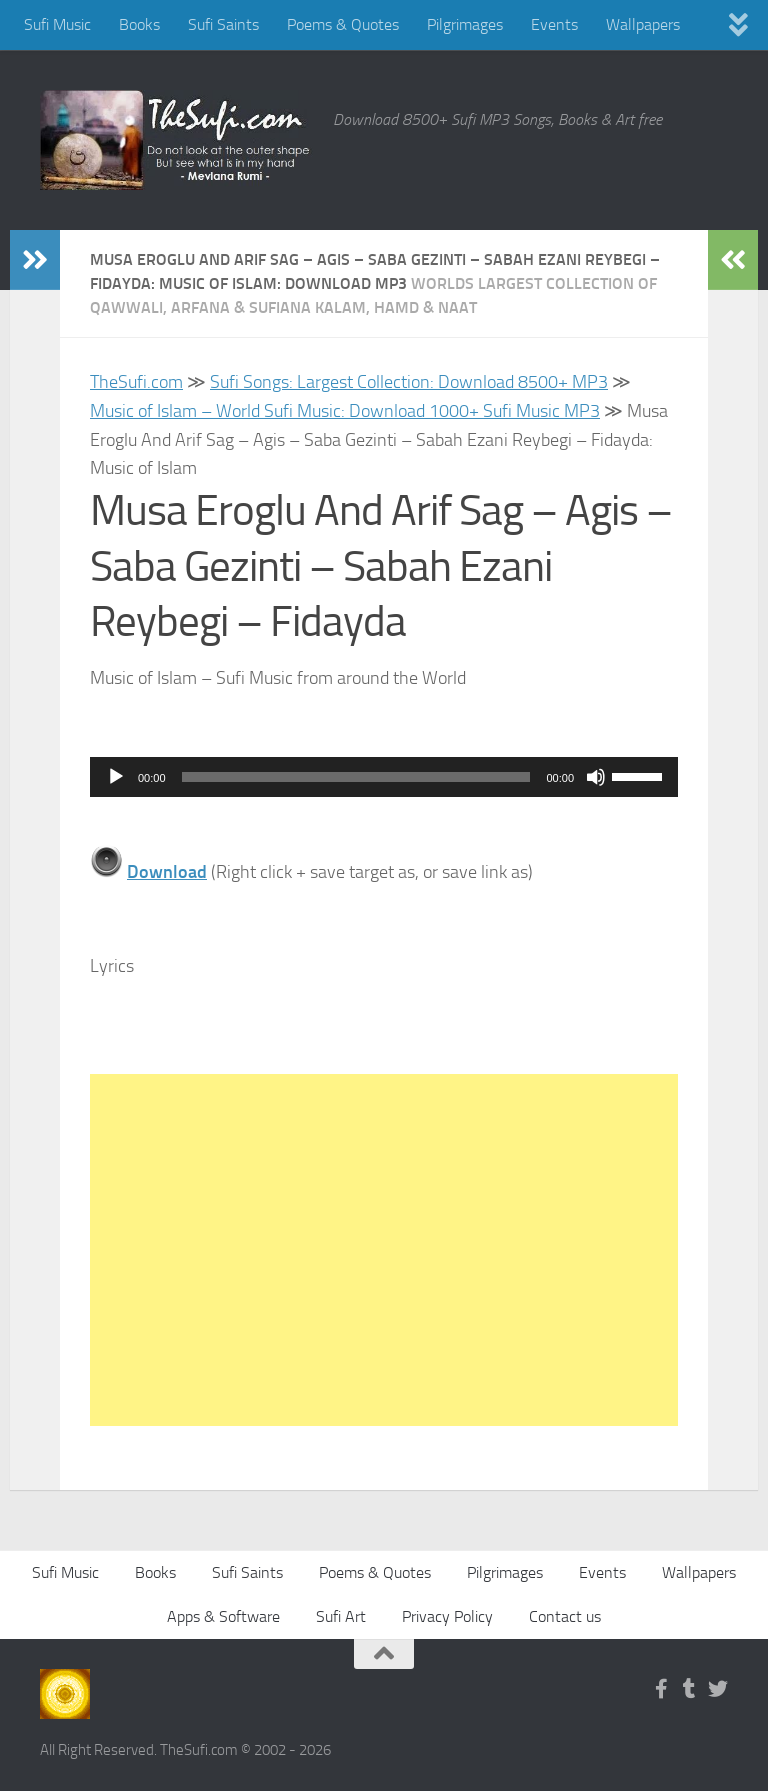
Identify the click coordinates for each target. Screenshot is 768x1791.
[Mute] (596, 777)
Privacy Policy (447, 1616)
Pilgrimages (465, 24)
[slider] (356, 777)
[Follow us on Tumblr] (690, 1689)
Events (554, 24)
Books (139, 24)
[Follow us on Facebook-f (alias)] (662, 1689)
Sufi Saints (223, 24)
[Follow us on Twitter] (718, 1689)
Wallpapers (643, 24)
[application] (384, 777)
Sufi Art (341, 1616)
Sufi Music (57, 24)
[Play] (116, 777)
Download (167, 872)
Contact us (565, 1616)
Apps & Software (223, 1616)
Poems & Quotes (343, 24)
